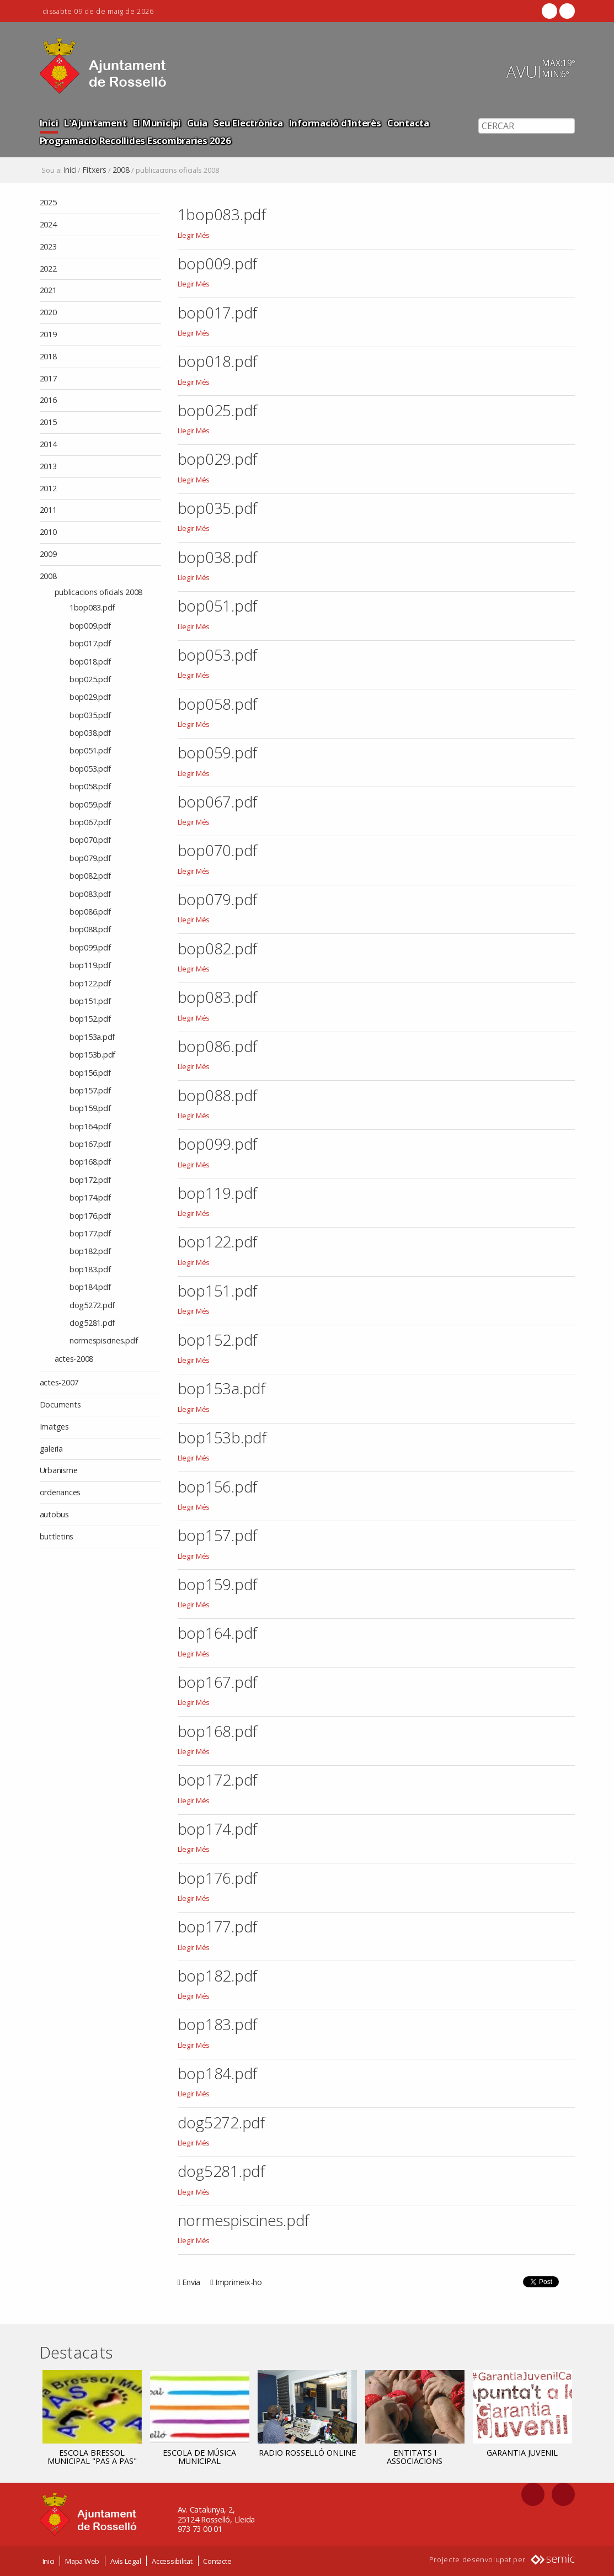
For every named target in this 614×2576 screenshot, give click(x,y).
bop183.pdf (218, 2024)
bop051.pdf (218, 605)
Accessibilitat (172, 2561)
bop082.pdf (218, 948)
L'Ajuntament (95, 122)
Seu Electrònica (247, 122)
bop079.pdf (218, 899)
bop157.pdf (218, 1535)
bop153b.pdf (222, 1437)
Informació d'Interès (335, 122)
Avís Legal (125, 2561)
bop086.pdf (218, 1045)
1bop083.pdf (222, 214)
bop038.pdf (218, 556)
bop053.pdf (218, 654)
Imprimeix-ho (238, 2282)
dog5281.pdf (221, 2170)
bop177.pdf (218, 1926)
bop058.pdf (218, 703)
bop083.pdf (218, 996)
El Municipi (157, 122)
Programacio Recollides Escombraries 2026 (135, 140)
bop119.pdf (218, 1192)
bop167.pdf (218, 1681)
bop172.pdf (218, 1779)
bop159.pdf (218, 1584)
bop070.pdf (218, 850)
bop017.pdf (218, 312)
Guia (197, 122)
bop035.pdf (218, 507)
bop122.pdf (218, 1241)
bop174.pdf (218, 1828)
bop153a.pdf (221, 1388)
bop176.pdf (218, 1877)
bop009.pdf (218, 263)
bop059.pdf (218, 752)
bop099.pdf (218, 1143)
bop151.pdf (218, 1290)
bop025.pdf (218, 410)
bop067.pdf (218, 801)
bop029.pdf (218, 458)
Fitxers (94, 170)
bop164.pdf (218, 1632)
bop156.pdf (218, 1486)
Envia (191, 2282)
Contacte (217, 2561)
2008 (121, 170)
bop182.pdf (218, 1975)
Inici (49, 122)
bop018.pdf (218, 360)
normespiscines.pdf (243, 2219)
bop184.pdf (218, 2073)
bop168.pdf (218, 1730)
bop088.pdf (218, 1095)
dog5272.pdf (221, 2122)
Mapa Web (82, 2561)
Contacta (408, 122)
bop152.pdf (218, 1339)
